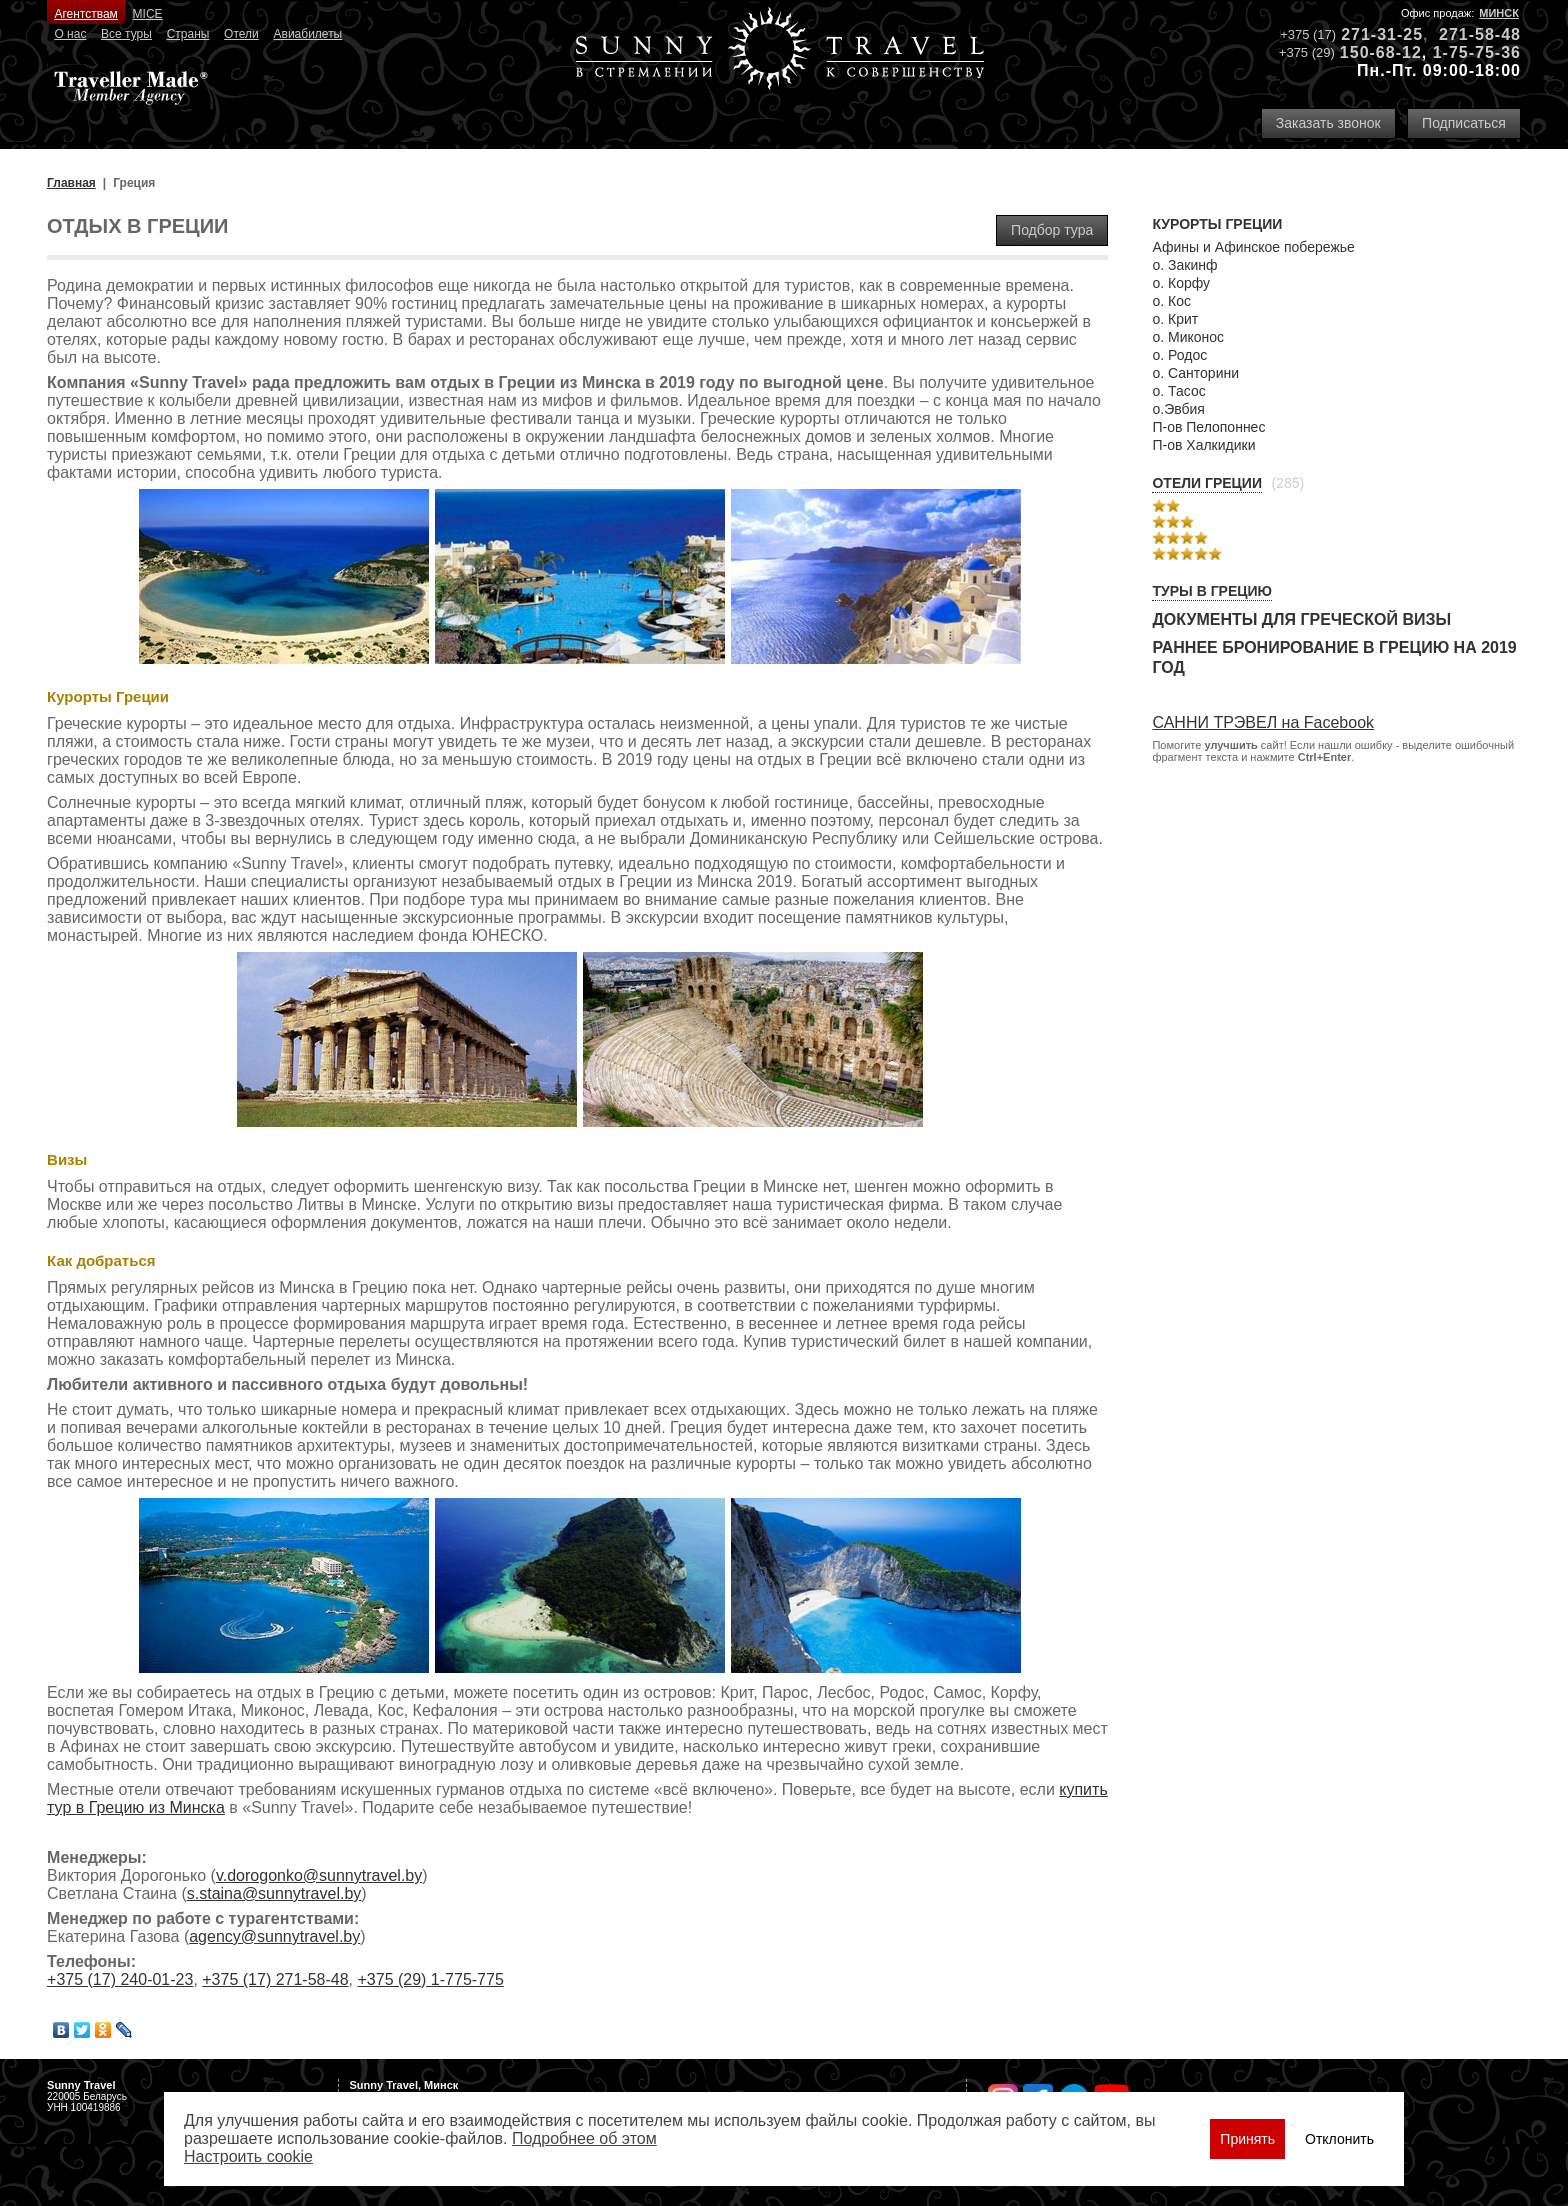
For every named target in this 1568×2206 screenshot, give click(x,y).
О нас (70, 34)
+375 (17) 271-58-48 (275, 1979)
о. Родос (1179, 355)
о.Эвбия (1178, 409)
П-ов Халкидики (1203, 445)
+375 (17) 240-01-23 (120, 1979)
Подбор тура (1052, 230)
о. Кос (1171, 301)
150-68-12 (1381, 52)
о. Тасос (1178, 391)
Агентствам (85, 14)
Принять (1247, 2139)
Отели (241, 34)
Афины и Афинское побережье (1253, 247)
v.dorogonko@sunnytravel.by (319, 1875)
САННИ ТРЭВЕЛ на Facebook (1263, 722)
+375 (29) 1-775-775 (430, 1979)
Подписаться (1464, 123)
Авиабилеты (308, 34)
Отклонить (1339, 2139)
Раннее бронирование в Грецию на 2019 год (1334, 657)
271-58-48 (1480, 34)
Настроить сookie (248, 2156)
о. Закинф (1184, 265)
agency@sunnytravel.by (274, 1936)
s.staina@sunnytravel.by (274, 1893)
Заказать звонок (1328, 123)
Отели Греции (1207, 483)
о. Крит (1175, 319)
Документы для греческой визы (1301, 619)
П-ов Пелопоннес (1208, 427)
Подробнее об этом (584, 2138)
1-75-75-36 (1477, 52)
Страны (188, 34)
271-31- (1372, 34)
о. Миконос (1188, 337)
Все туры (126, 34)
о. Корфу (1181, 283)
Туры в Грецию (1212, 591)
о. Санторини (1195, 373)
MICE (148, 14)
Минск (1499, 13)
